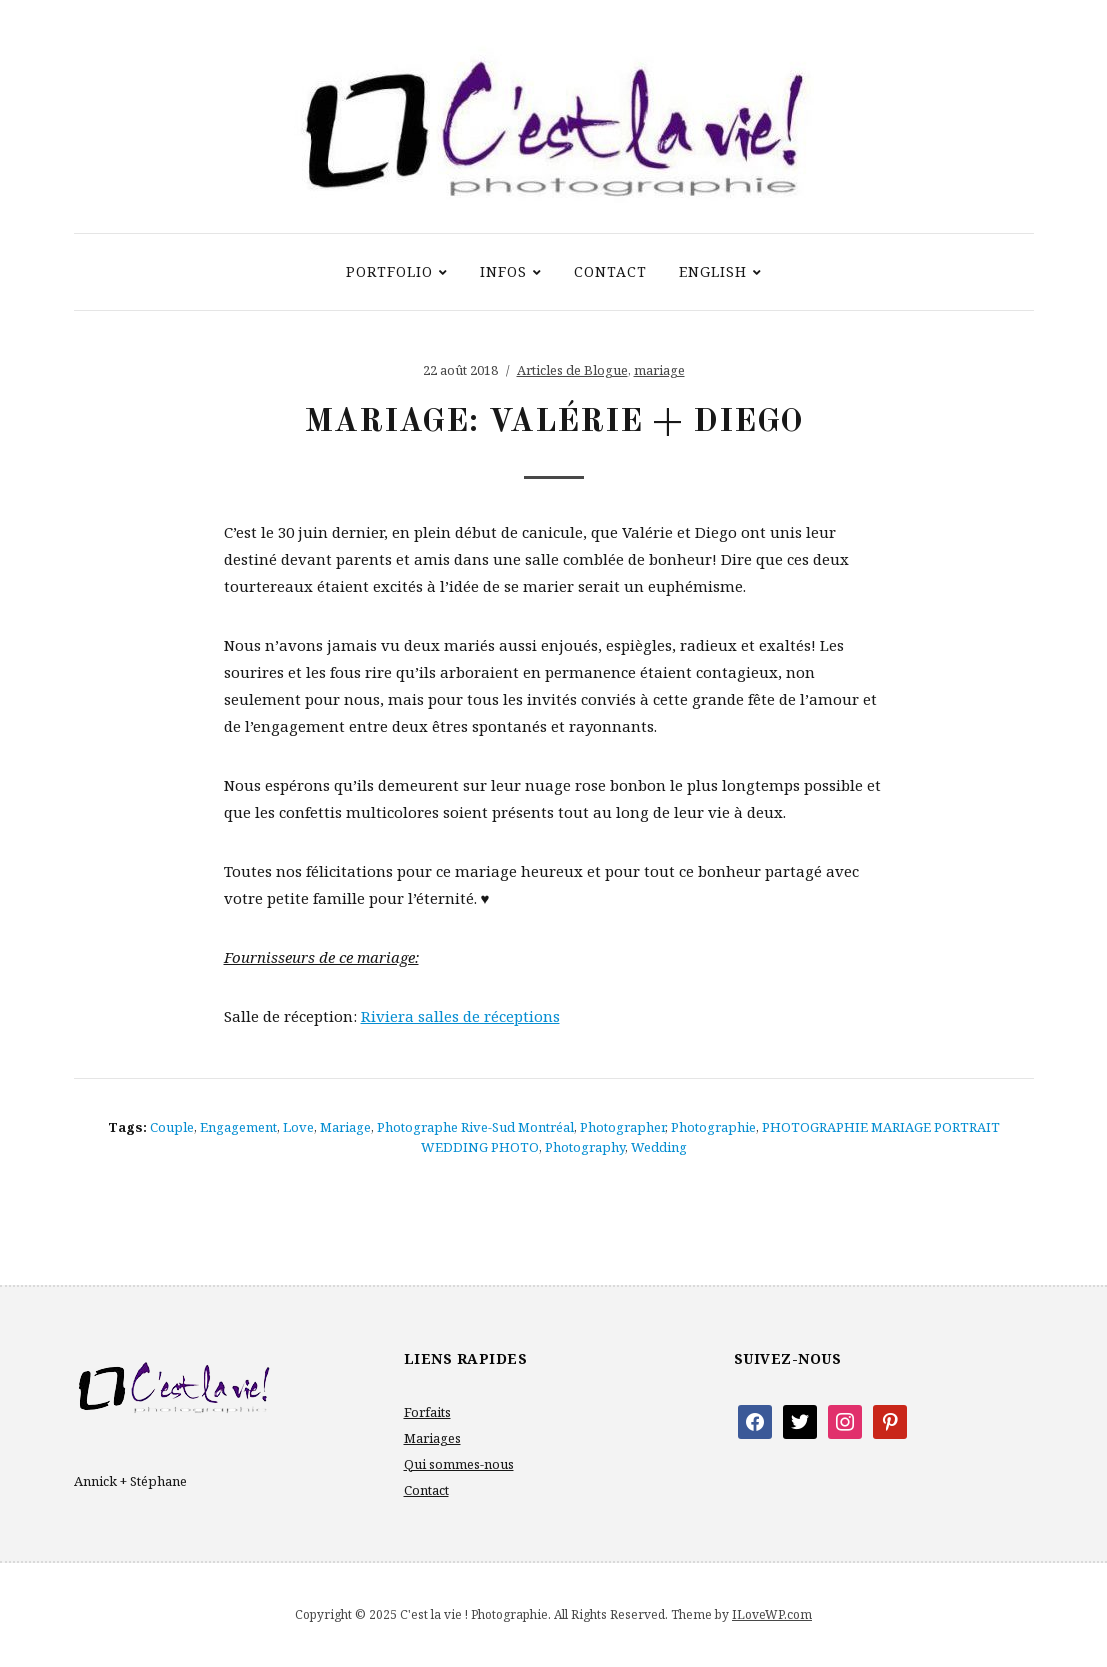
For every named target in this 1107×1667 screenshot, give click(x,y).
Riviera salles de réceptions (460, 1016)
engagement (238, 1127)
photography (585, 1147)
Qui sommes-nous (459, 1464)
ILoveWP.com (772, 1614)
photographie (713, 1127)
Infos (503, 271)
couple (172, 1127)
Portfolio (389, 271)
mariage (659, 370)
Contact (610, 271)
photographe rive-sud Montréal (475, 1127)
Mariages (432, 1438)
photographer (622, 1127)
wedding (659, 1147)
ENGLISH (713, 271)
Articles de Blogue (572, 370)
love (298, 1127)
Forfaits (427, 1412)
